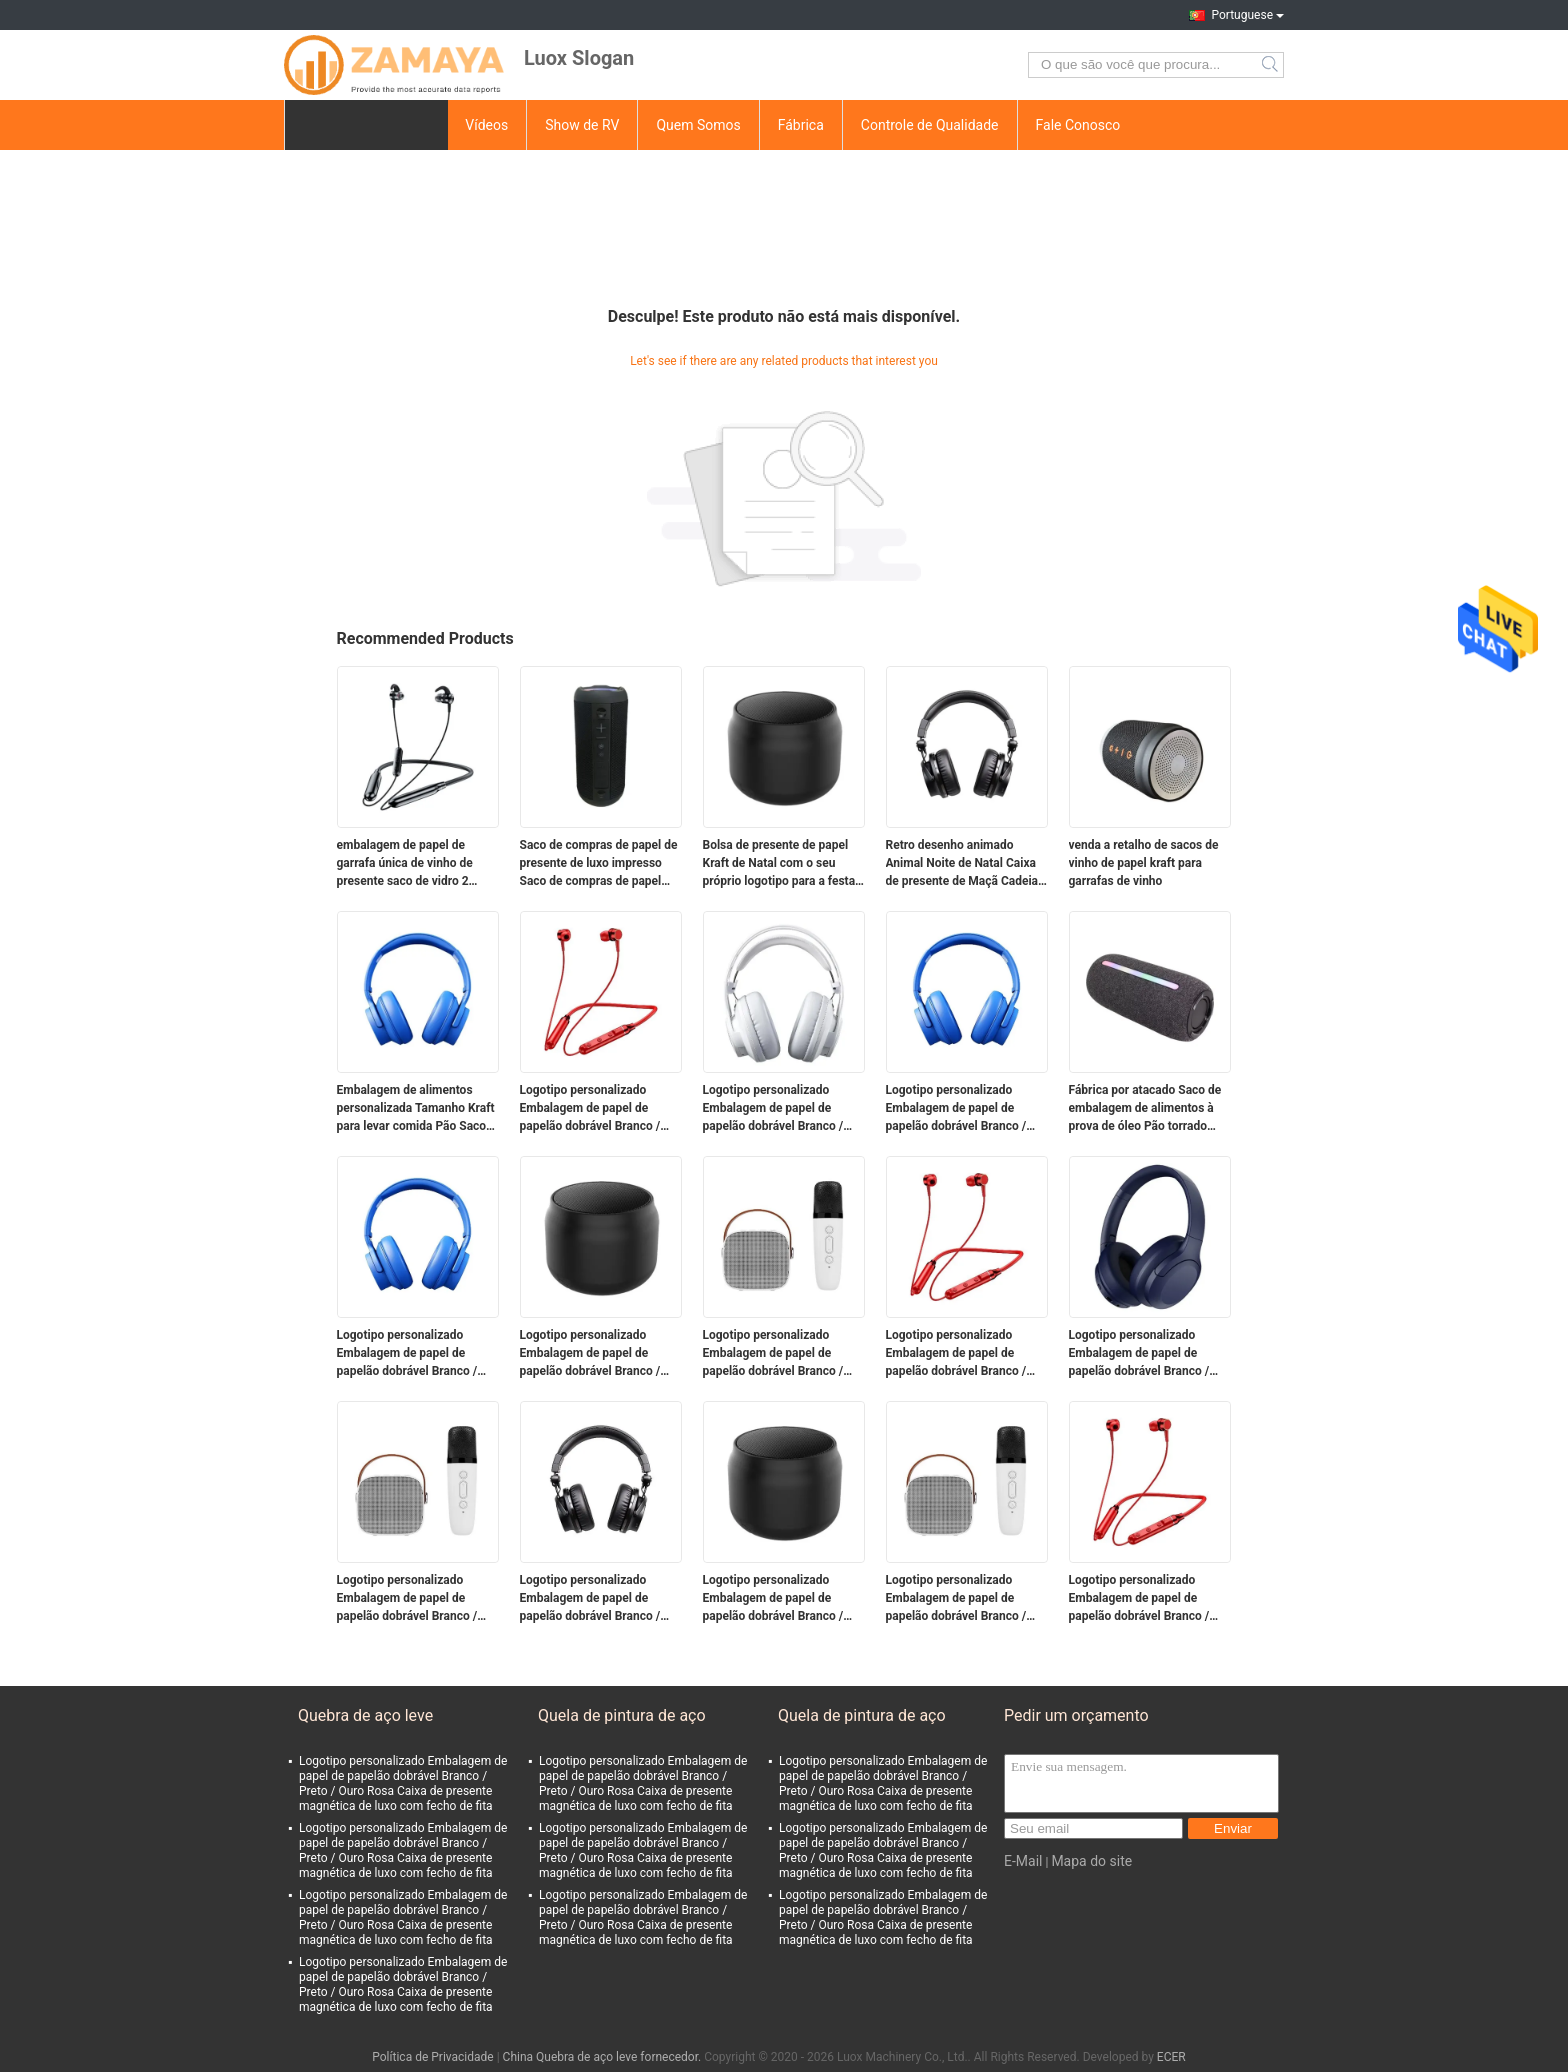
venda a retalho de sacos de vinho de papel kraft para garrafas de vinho (1144, 863)
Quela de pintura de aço (622, 1715)
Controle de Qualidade (930, 125)
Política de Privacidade (432, 2057)
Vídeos (486, 125)
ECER (1171, 2057)
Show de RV (582, 125)
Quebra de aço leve (365, 1715)
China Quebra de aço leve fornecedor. (604, 2057)
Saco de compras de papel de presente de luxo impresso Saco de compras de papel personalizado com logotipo (599, 864)
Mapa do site (1091, 1861)
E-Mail (1023, 1861)
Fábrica (801, 125)
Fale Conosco (1078, 125)
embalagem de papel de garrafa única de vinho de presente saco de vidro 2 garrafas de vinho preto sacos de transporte (417, 864)
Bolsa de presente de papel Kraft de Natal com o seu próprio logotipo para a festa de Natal (779, 864)
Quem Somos (698, 125)
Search (1271, 65)
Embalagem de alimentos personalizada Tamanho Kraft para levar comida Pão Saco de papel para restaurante (416, 1109)
